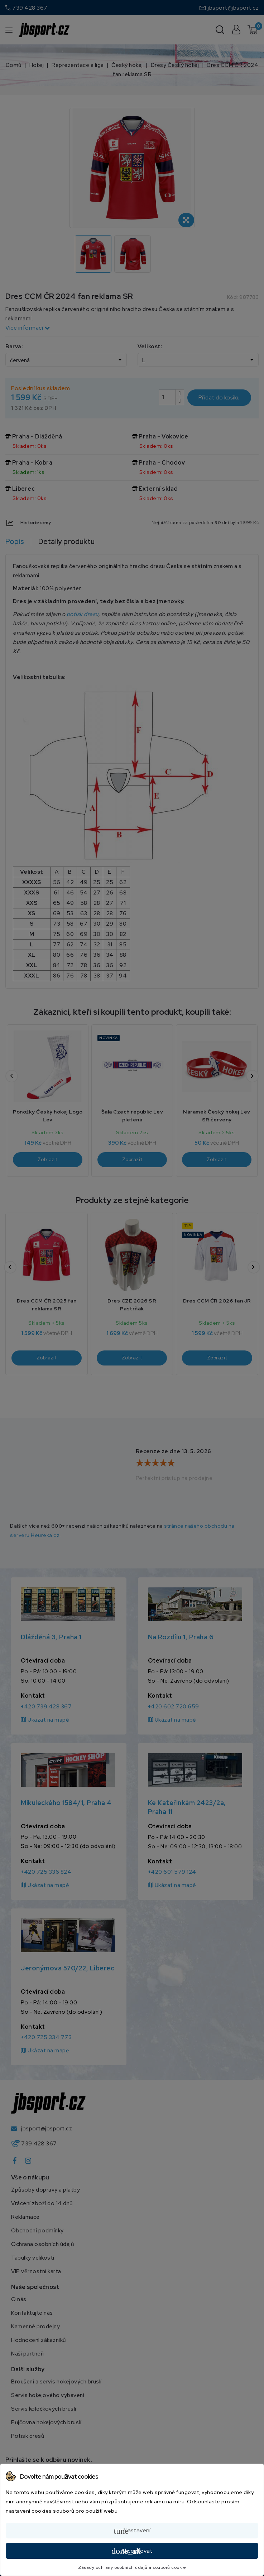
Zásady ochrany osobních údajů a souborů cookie (132, 2567)
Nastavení (132, 2531)
